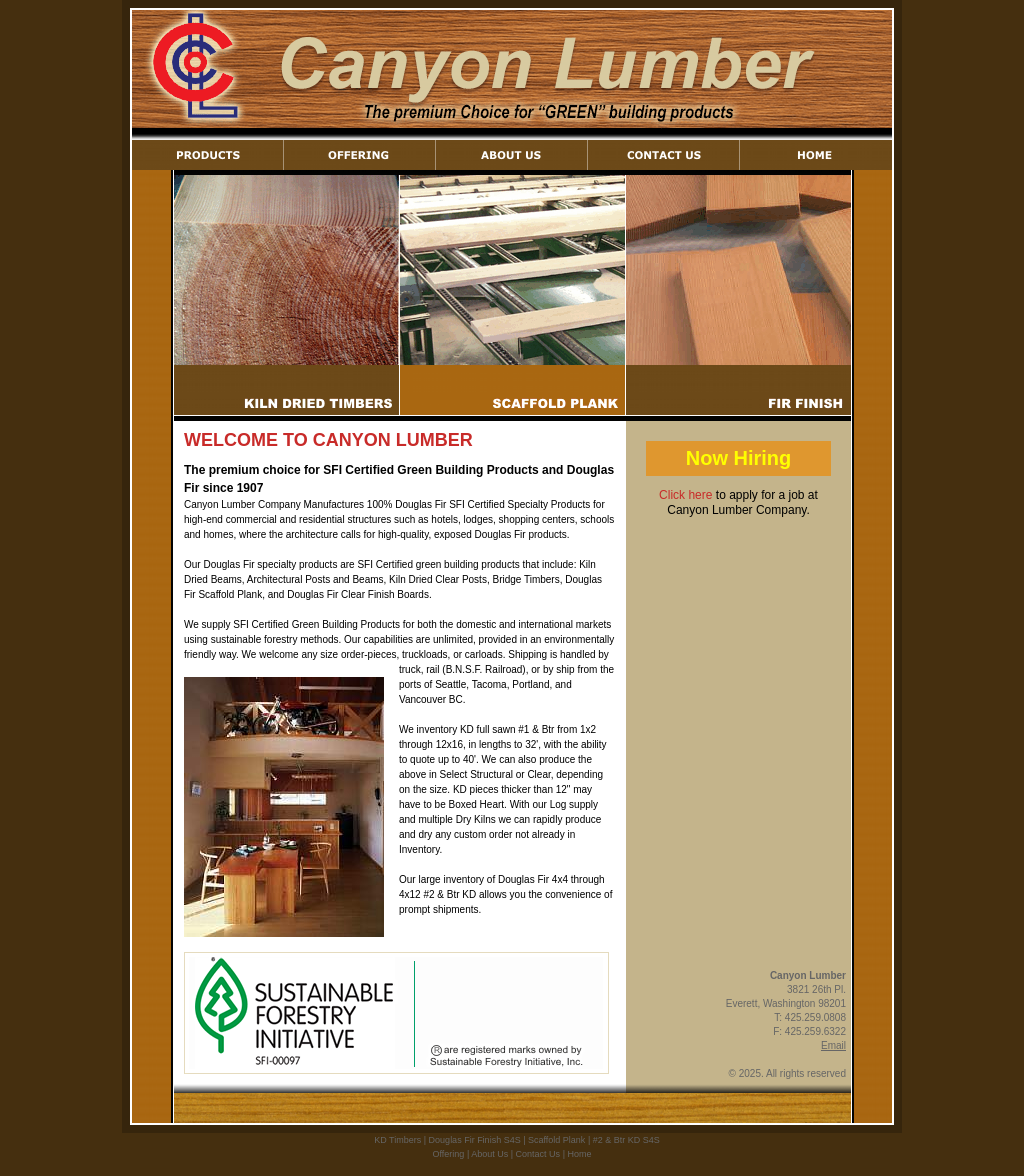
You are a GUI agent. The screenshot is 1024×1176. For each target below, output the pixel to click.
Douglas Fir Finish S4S (475, 1140)
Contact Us (538, 1154)
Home (579, 1154)
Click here (685, 495)
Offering (449, 1154)
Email (833, 1045)
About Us (489, 1154)
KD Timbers (397, 1140)
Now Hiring (739, 458)
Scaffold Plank (556, 1140)
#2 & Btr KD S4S (626, 1140)
